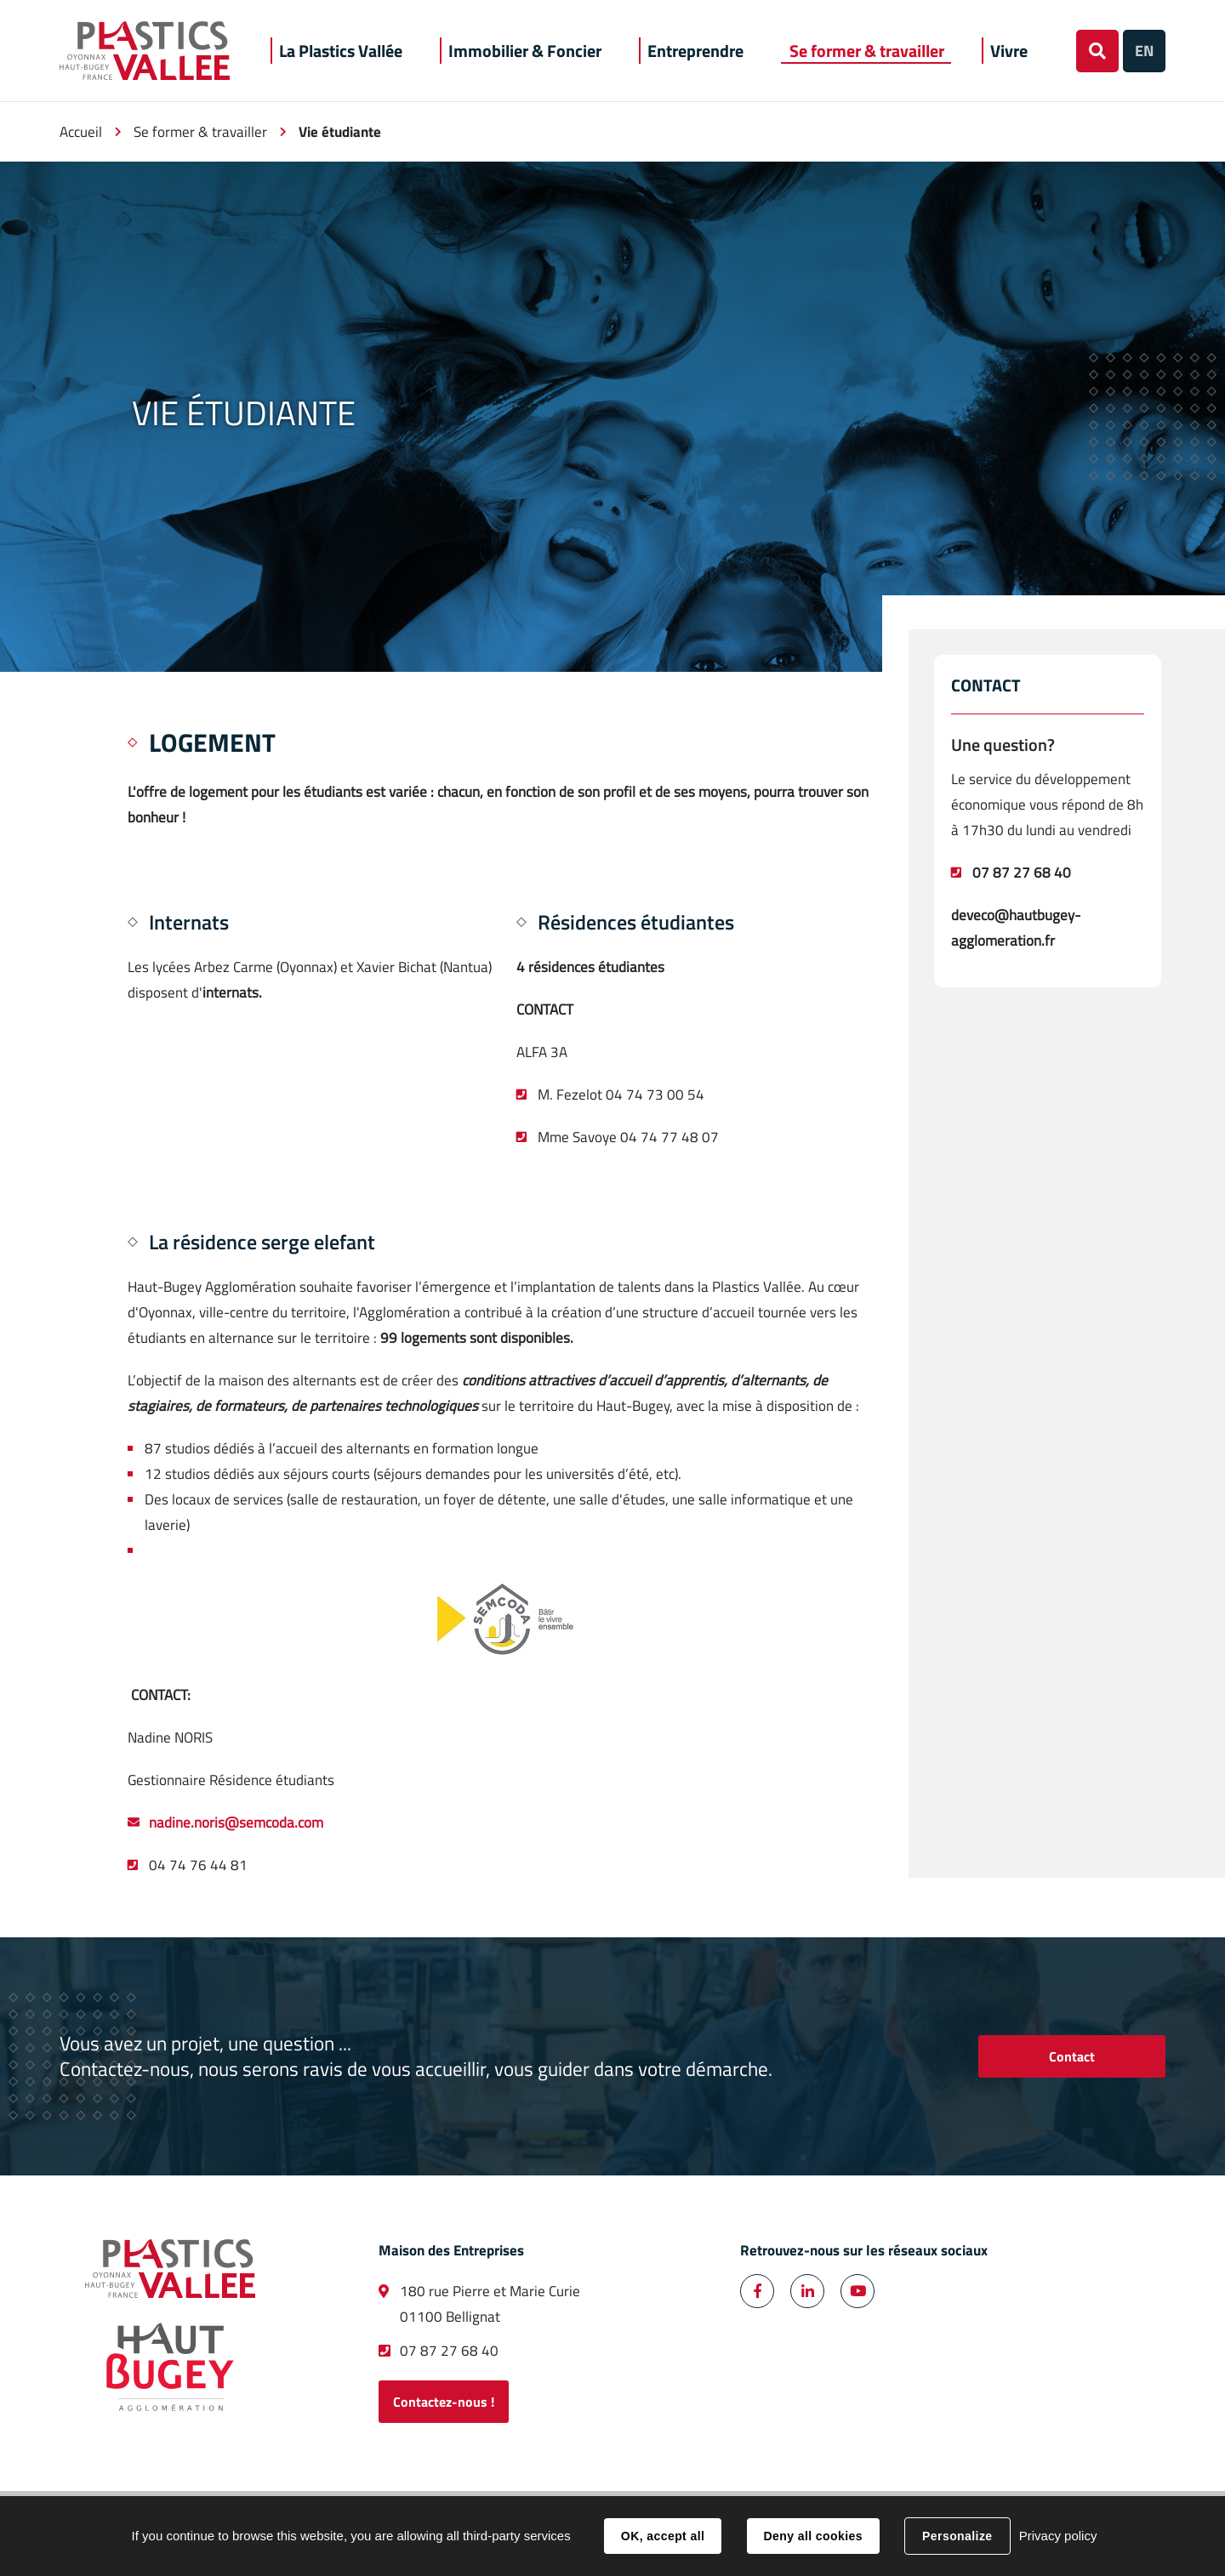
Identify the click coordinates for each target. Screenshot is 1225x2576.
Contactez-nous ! (443, 2401)
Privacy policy (1058, 2535)
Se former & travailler (200, 132)
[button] (341, 50)
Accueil (81, 132)
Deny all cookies (813, 2536)
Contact (1072, 2056)
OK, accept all (662, 2536)
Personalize (957, 2536)
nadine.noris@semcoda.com (236, 1822)
